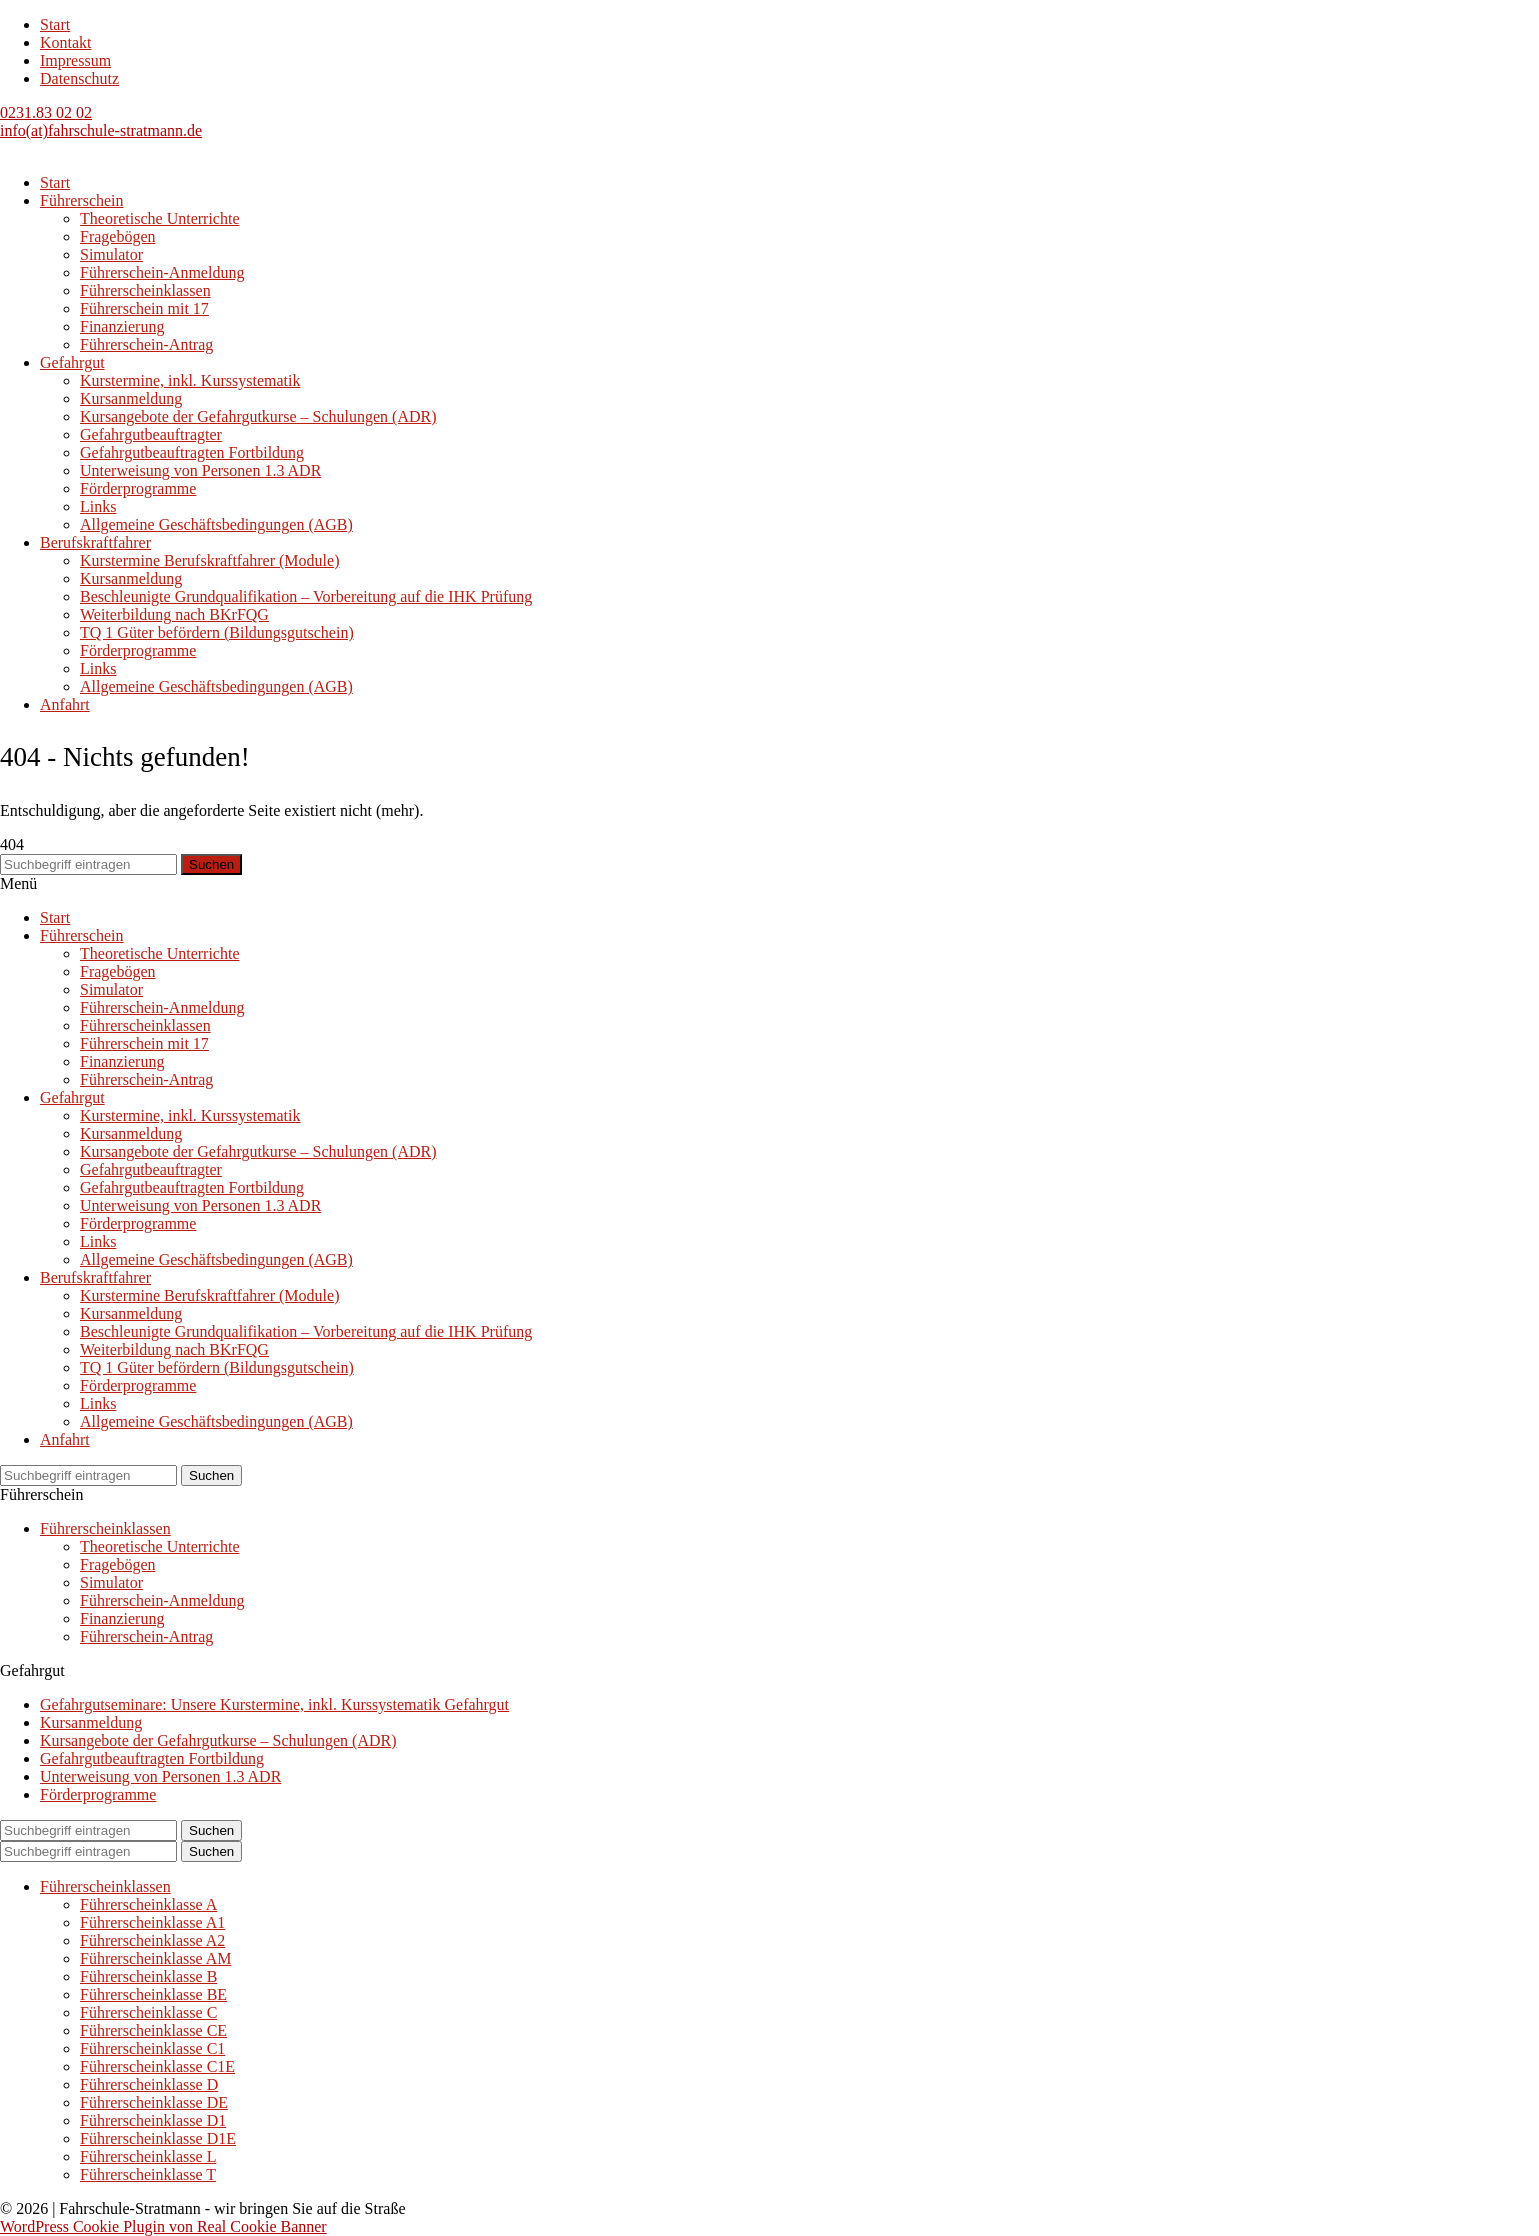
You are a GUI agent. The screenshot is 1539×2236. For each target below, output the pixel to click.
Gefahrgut (72, 362)
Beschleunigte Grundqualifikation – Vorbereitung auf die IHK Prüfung (306, 596)
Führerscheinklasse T (148, 2174)
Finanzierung (122, 326)
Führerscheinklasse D (149, 2084)
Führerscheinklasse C (148, 2012)
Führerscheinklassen (145, 290)
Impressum (75, 60)
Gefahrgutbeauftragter (151, 434)
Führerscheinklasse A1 (152, 1922)
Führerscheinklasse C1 (152, 2048)
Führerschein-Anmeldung (162, 272)
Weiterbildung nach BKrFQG (174, 614)
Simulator (111, 254)
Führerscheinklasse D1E (158, 2138)
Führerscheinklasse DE (154, 2102)
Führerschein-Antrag (146, 344)
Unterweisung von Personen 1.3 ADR (200, 470)
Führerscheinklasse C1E (157, 2066)
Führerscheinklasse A (148, 1904)
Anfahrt (65, 704)
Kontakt (66, 42)
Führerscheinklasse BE (153, 1994)
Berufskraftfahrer (95, 542)
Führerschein (82, 200)
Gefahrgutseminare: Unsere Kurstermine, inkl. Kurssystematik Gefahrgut (274, 1704)
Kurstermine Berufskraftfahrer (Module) (209, 560)
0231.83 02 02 (46, 112)
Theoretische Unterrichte (159, 218)
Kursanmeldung (131, 398)
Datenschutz (79, 78)
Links (98, 506)
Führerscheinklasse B (148, 1976)
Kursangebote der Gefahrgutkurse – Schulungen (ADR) (258, 416)
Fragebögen (118, 236)
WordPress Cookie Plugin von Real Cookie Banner (163, 2226)
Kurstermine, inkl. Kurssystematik (190, 380)
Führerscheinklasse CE (153, 2030)
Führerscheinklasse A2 (152, 1940)
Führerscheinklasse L (148, 2156)
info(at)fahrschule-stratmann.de (101, 130)
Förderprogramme (138, 488)
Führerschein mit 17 (144, 308)
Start (55, 24)
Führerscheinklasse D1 (153, 2120)
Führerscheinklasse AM (156, 1958)
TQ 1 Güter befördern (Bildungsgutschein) (217, 632)
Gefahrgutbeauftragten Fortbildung (192, 452)
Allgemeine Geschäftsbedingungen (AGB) (216, 524)
